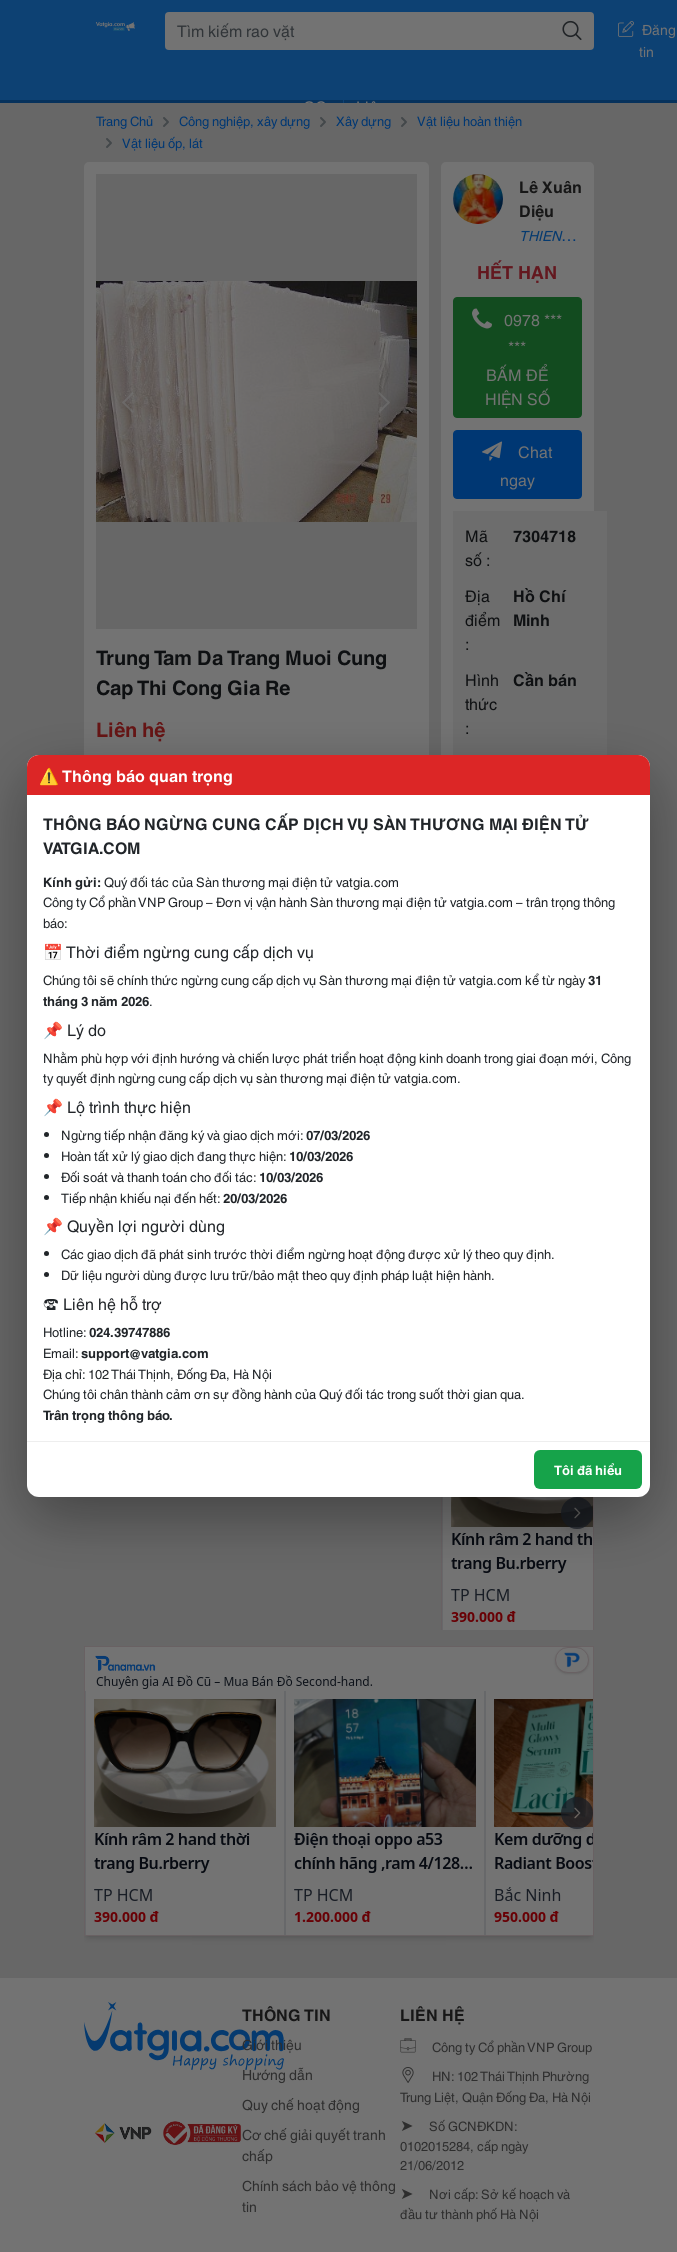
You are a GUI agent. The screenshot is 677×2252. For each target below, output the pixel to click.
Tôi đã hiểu (588, 1469)
